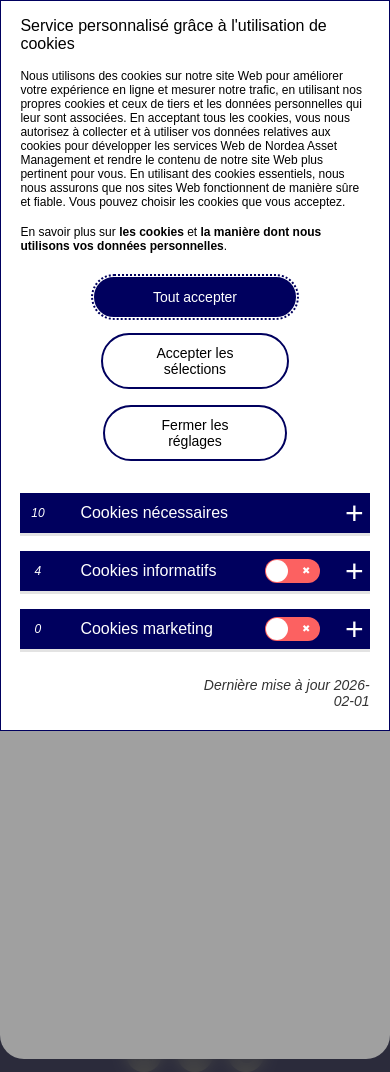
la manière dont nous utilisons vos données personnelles (170, 239)
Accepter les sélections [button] (194, 361)
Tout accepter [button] (195, 297)
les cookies (151, 232)
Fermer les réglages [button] (195, 433)
